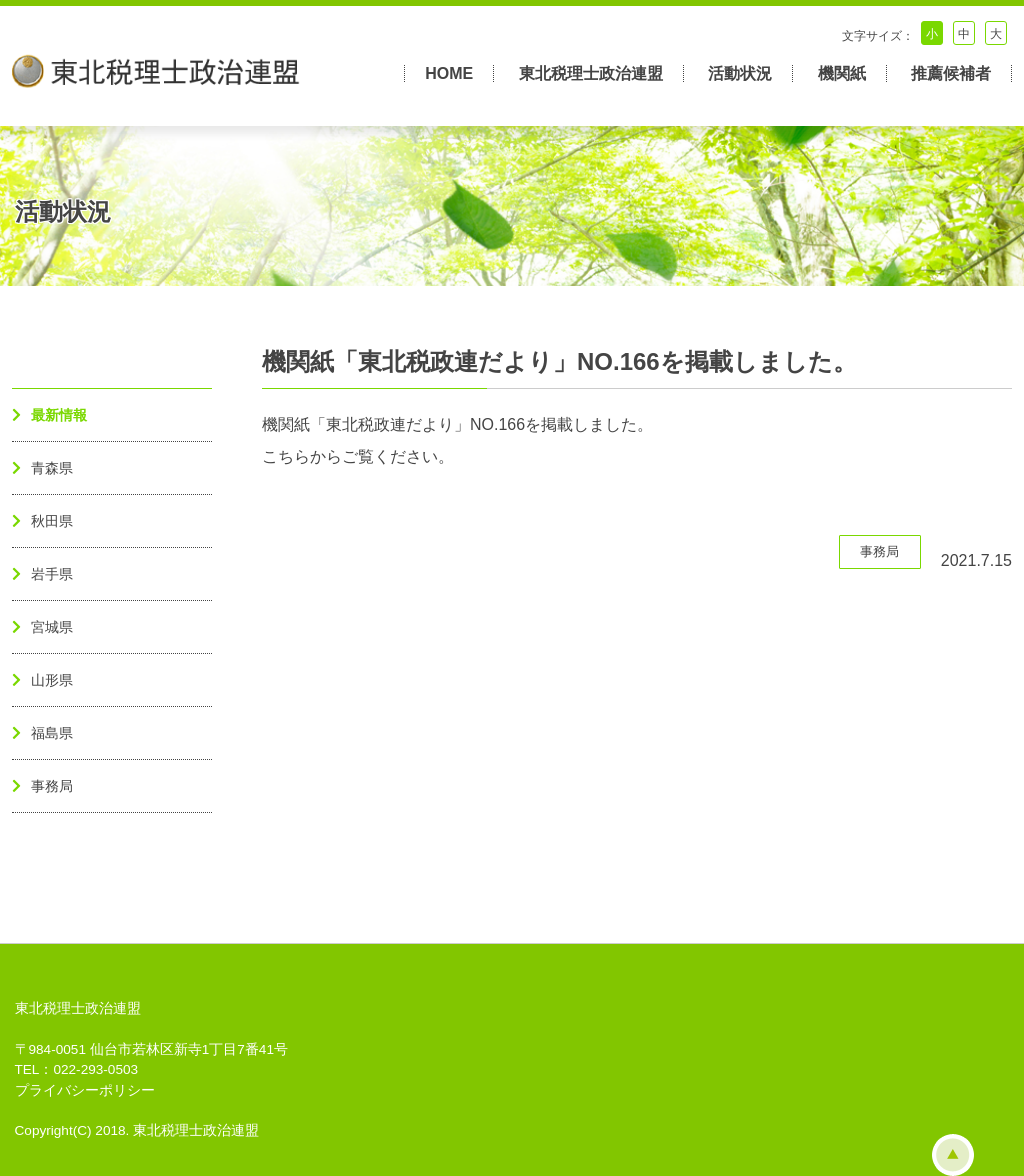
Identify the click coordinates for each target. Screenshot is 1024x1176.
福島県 (52, 733)
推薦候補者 (951, 73)
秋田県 (52, 521)
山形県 (52, 680)
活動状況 (740, 73)
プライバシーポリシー (85, 1090)
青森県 (52, 468)
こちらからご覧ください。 (358, 456)
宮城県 (52, 627)
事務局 (52, 786)
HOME (449, 73)
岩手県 (52, 574)
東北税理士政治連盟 (591, 73)
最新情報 (59, 415)
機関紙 (842, 73)
